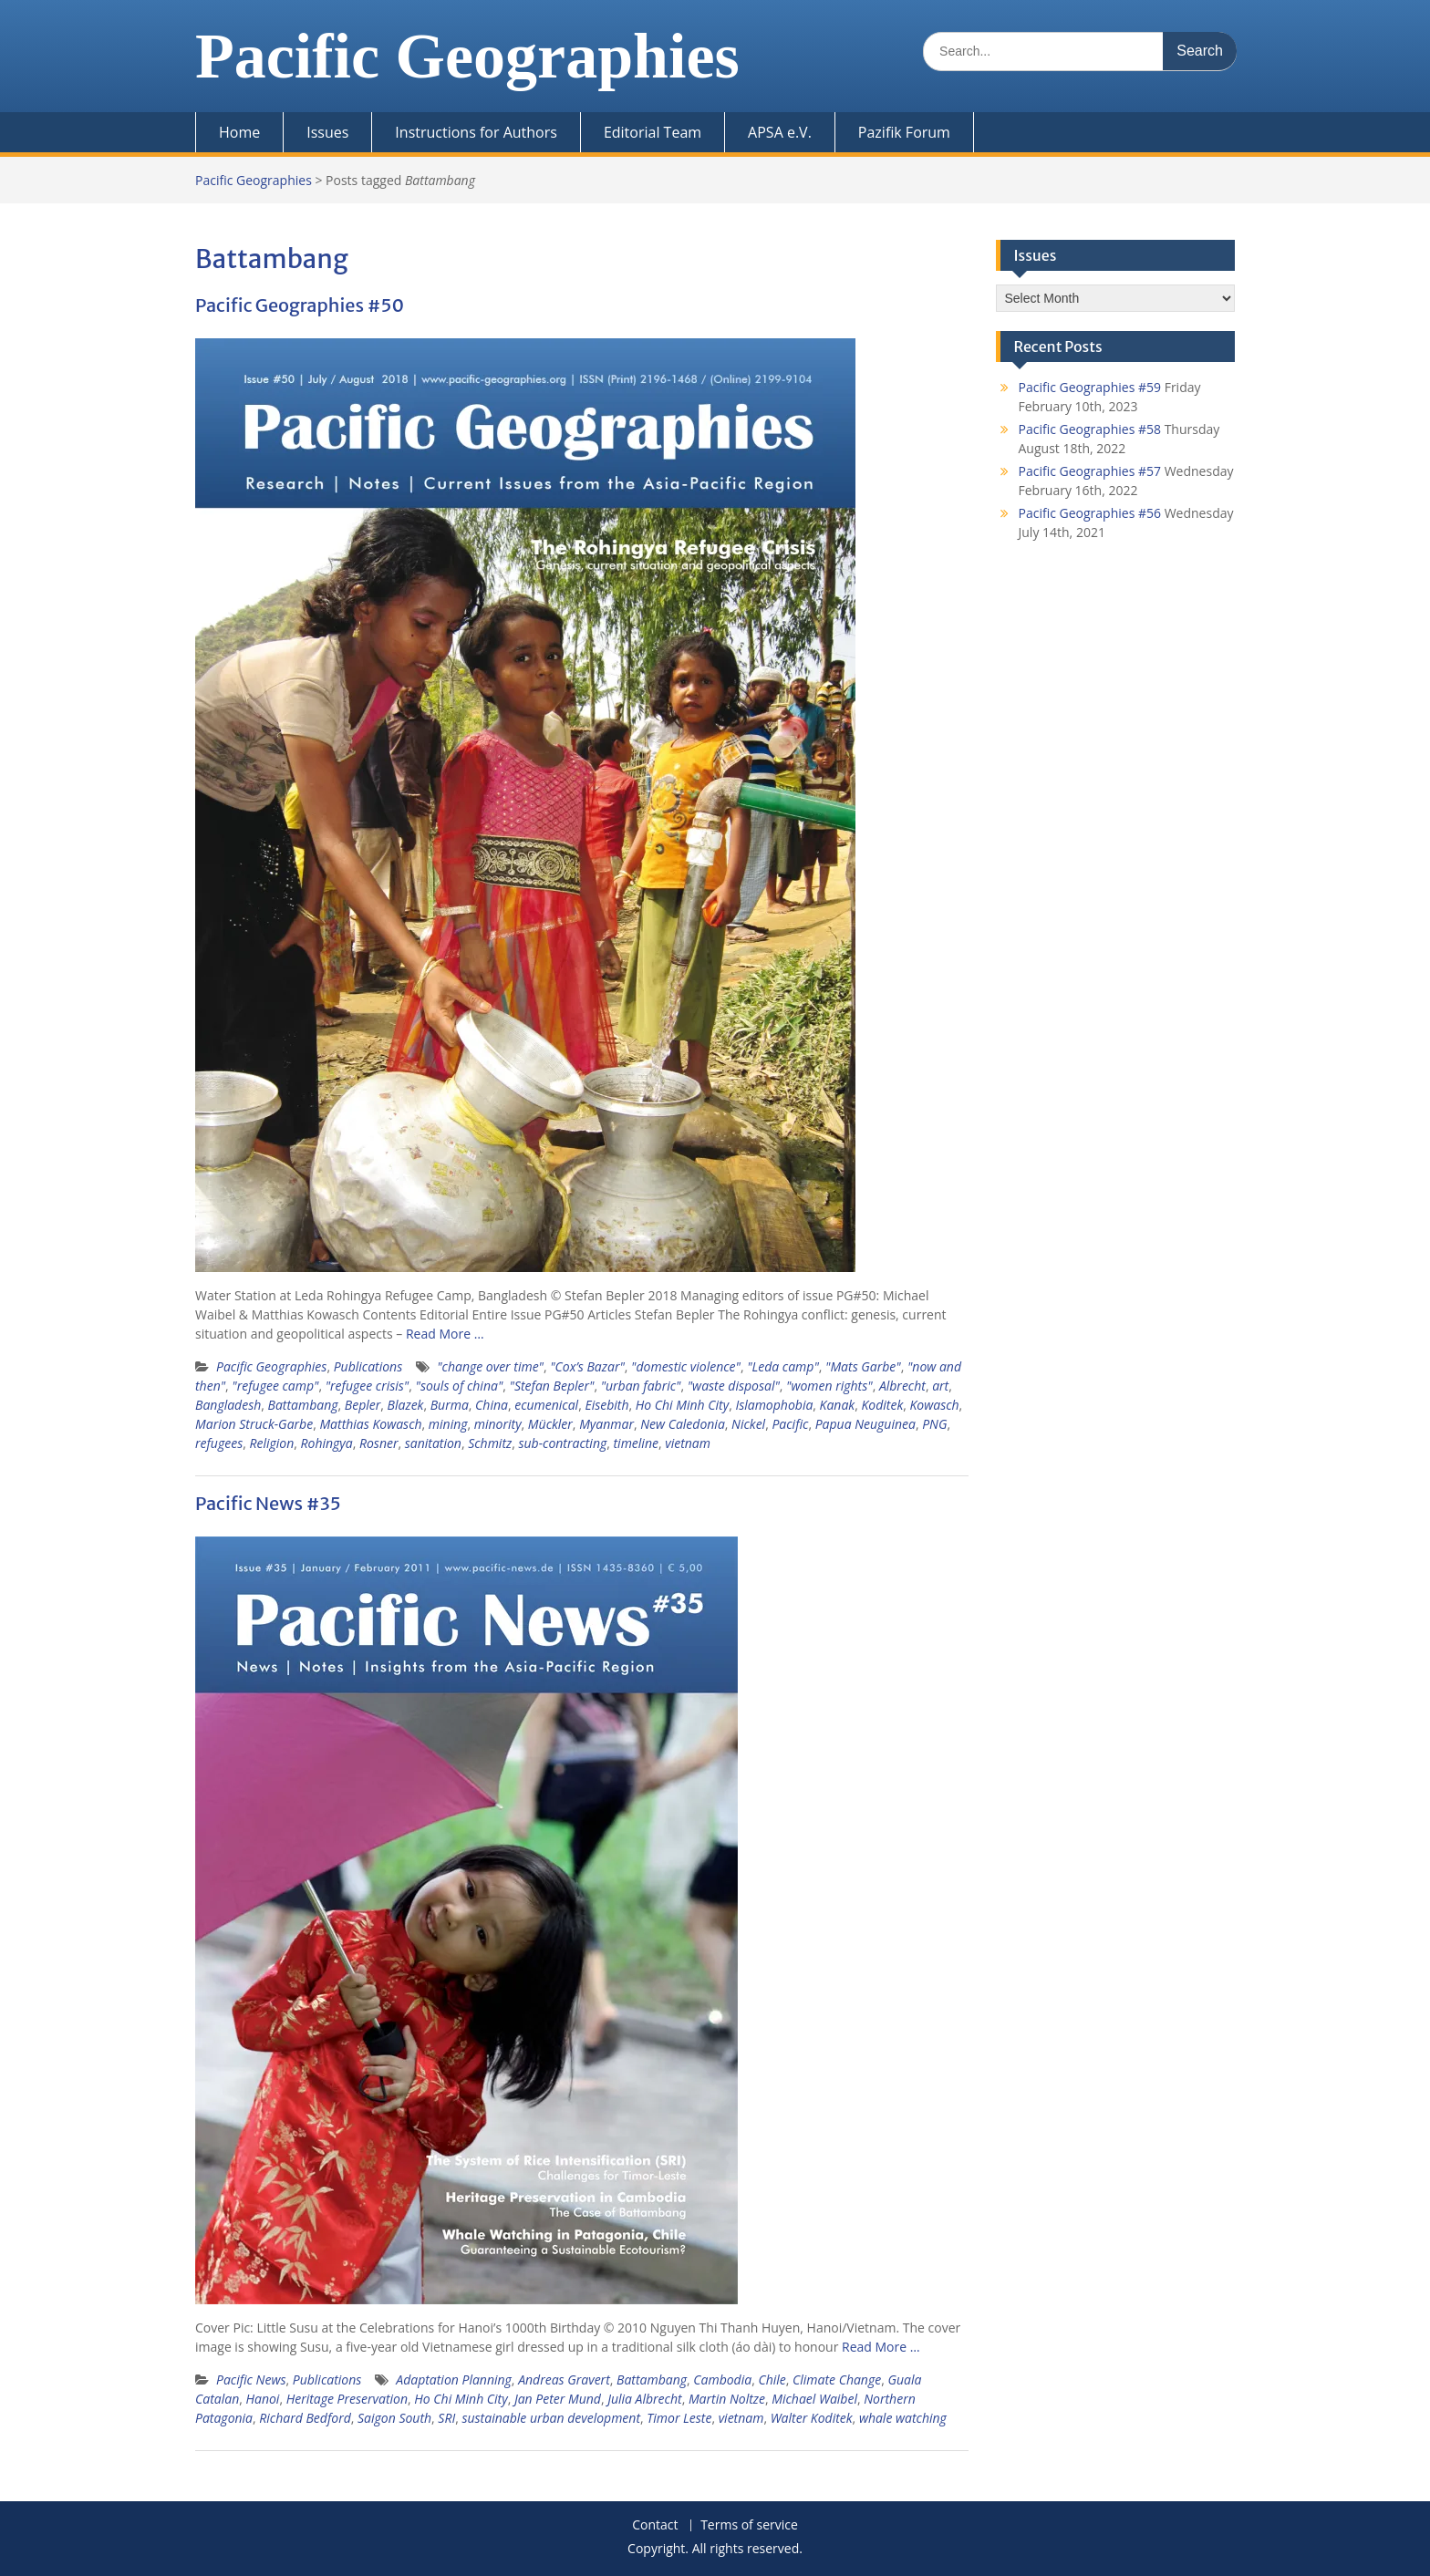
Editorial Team (652, 132)
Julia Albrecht (644, 2398)
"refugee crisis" (367, 1385)
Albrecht (902, 1385)
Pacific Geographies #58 (1090, 429)
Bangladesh (228, 1404)
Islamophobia (774, 1404)
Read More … (445, 1333)
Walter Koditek (812, 2417)
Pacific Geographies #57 (1090, 471)
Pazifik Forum (904, 132)
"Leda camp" (783, 1366)
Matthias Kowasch (370, 1424)
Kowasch (934, 1404)
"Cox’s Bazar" (587, 1366)
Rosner (379, 1443)
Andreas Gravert (564, 2379)
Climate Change (837, 2379)
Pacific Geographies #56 (1090, 513)
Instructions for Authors (476, 132)
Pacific (790, 1424)
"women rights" (829, 1385)
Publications (368, 1366)
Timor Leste (679, 2417)
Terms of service (749, 2525)
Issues (327, 132)
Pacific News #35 (268, 1503)
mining (448, 1424)
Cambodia (722, 2379)
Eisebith (606, 1404)
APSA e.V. (780, 132)
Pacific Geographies (467, 56)
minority (498, 1424)
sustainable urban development (550, 2417)
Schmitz (490, 1443)
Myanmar (606, 1424)
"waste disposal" (734, 1385)
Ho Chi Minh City (682, 1404)
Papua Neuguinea (865, 1424)
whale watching (903, 2417)
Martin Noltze (727, 2398)
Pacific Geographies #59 (1090, 387)
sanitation (433, 1443)
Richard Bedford (304, 2417)
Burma (449, 1404)
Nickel (748, 1424)
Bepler (363, 1404)
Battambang (303, 1404)
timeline (636, 1443)
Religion (271, 1443)
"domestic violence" (686, 1366)
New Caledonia (682, 1424)
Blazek (406, 1404)
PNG (934, 1424)
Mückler (550, 1424)
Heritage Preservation (347, 2398)
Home (239, 132)
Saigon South (394, 2417)
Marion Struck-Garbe (254, 1424)
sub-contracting (562, 1443)
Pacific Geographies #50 (299, 305)
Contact (655, 2525)
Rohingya (327, 1443)
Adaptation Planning (454, 2379)
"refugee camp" (275, 1385)
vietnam (687, 1443)
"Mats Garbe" (863, 1366)
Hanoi (262, 2398)
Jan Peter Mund (557, 2398)
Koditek (882, 1404)
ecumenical (546, 1404)
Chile (771, 2379)
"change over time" (490, 1366)
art (940, 1385)
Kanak (837, 1404)
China (491, 1404)
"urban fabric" (641, 1385)
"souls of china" (459, 1385)
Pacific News (250, 2379)
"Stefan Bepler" (552, 1385)
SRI (446, 2417)
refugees (219, 1443)
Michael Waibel (814, 2398)
